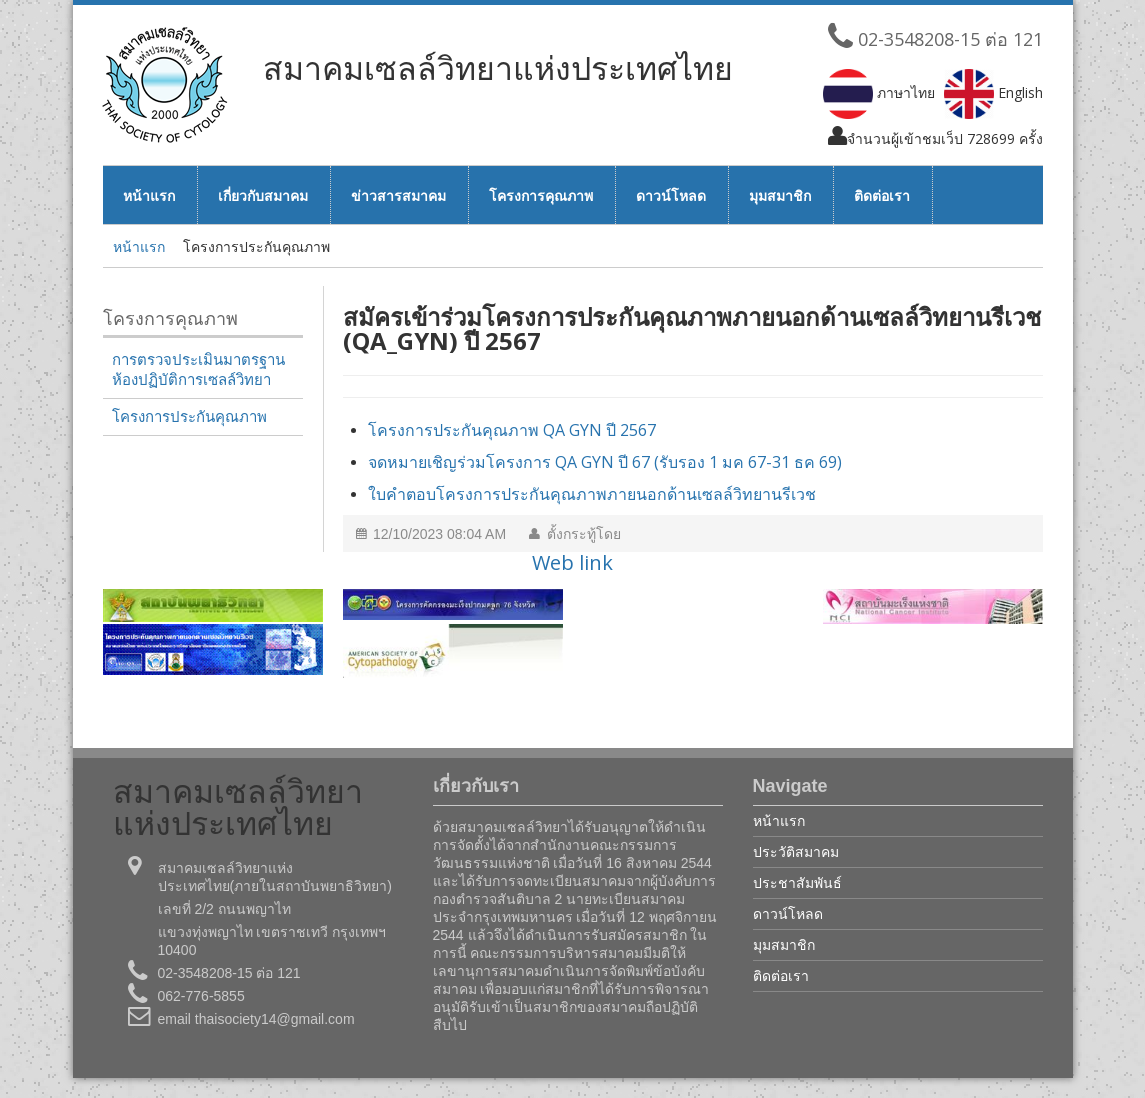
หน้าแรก (149, 195)
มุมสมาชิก (780, 195)
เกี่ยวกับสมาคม (263, 195)
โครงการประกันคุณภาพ (189, 417)
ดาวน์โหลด (671, 195)
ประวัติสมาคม (796, 851)
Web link (572, 562)
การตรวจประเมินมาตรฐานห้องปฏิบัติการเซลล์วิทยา (198, 370)
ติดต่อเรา (882, 195)
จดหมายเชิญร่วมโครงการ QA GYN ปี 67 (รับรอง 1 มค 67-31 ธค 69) (605, 462)
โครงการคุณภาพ (541, 195)
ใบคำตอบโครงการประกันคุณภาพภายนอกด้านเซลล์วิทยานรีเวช (592, 494)
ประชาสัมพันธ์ (797, 882)
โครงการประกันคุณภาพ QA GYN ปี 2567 (512, 430)
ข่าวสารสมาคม (398, 195)
